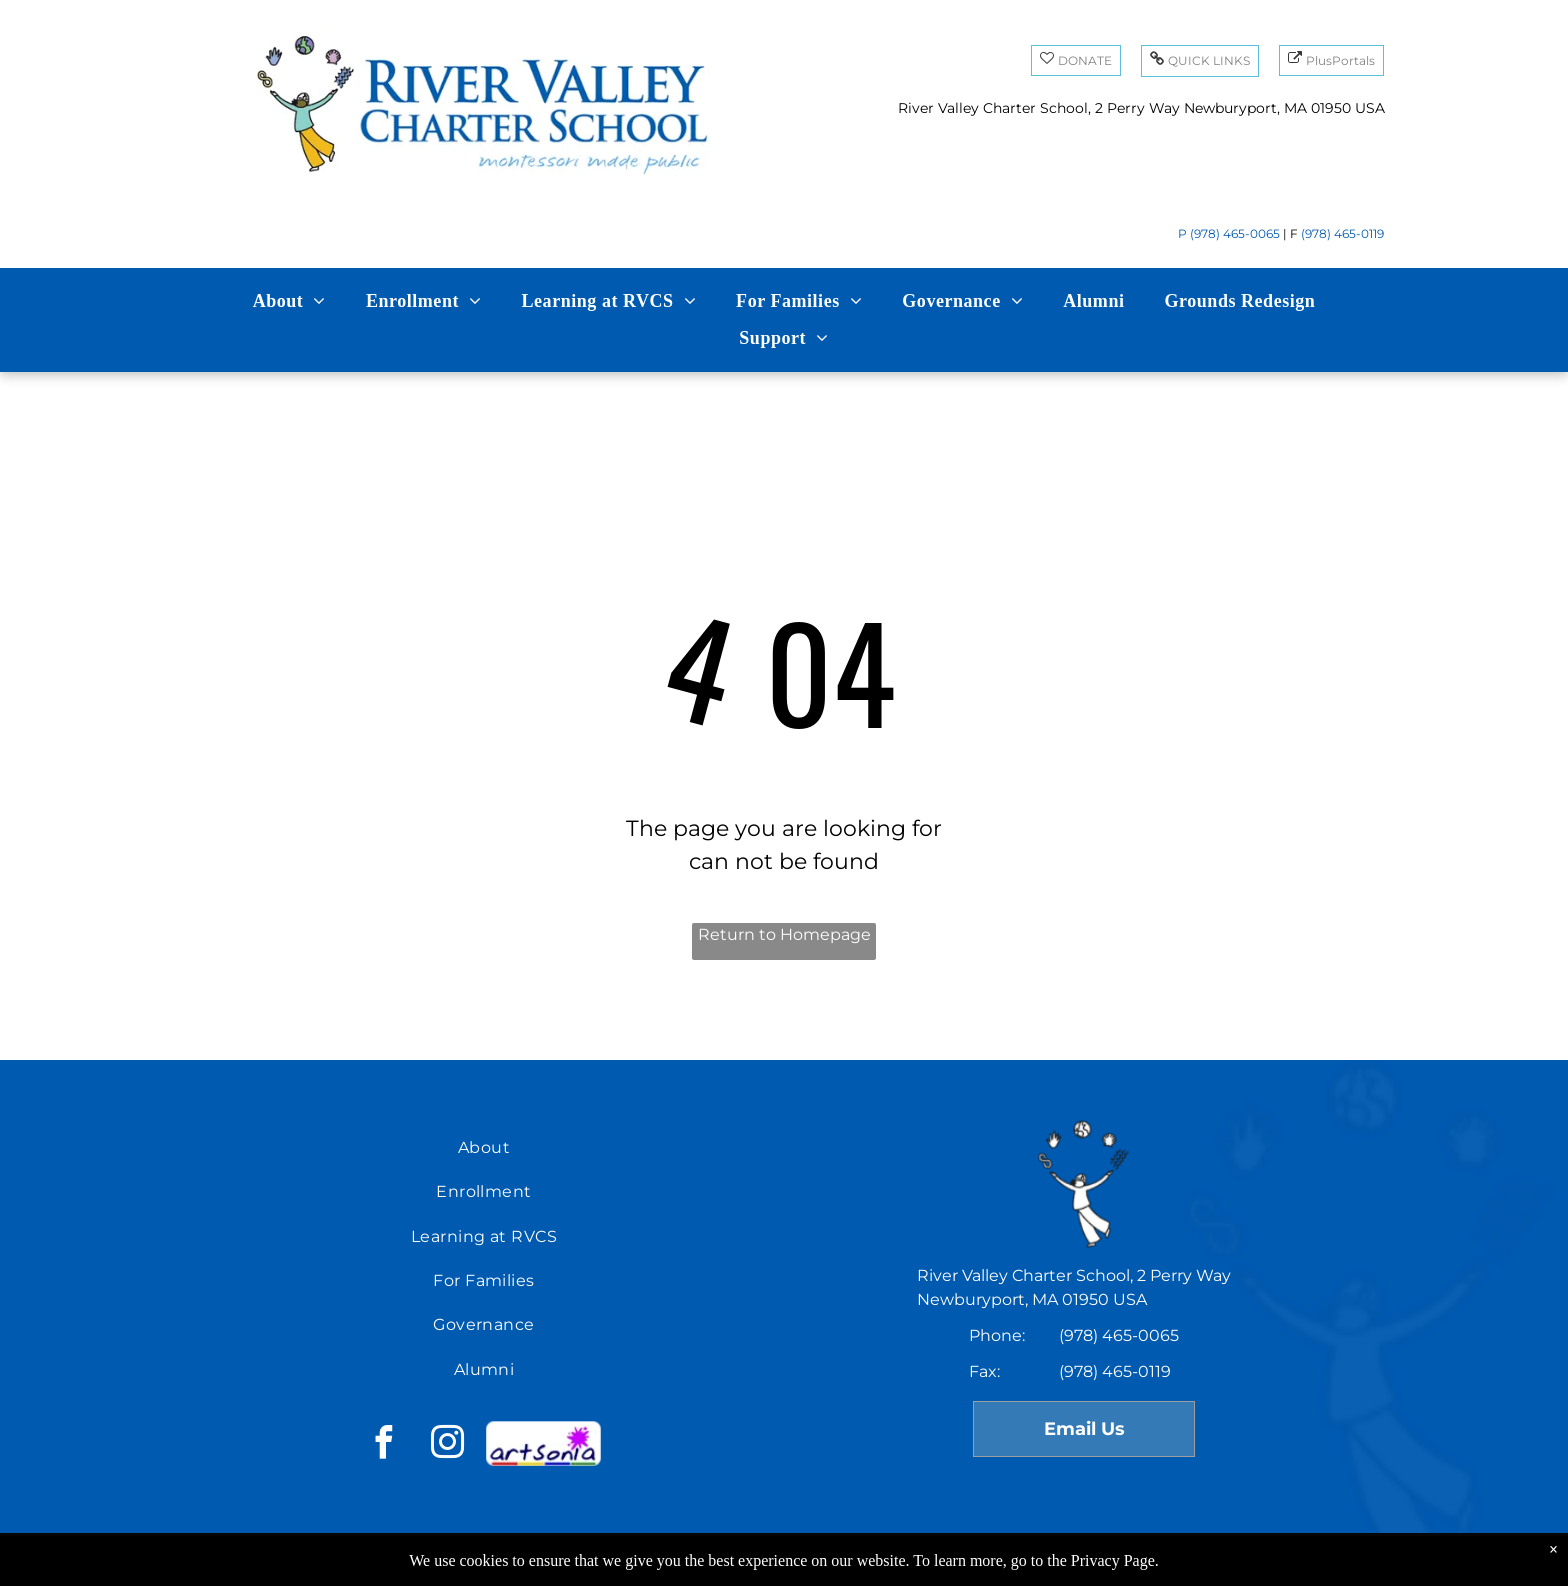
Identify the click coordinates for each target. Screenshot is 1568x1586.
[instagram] (447, 1445)
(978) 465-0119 (1342, 233)
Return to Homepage (784, 934)
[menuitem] (289, 301)
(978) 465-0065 (1235, 233)
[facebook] (383, 1445)
